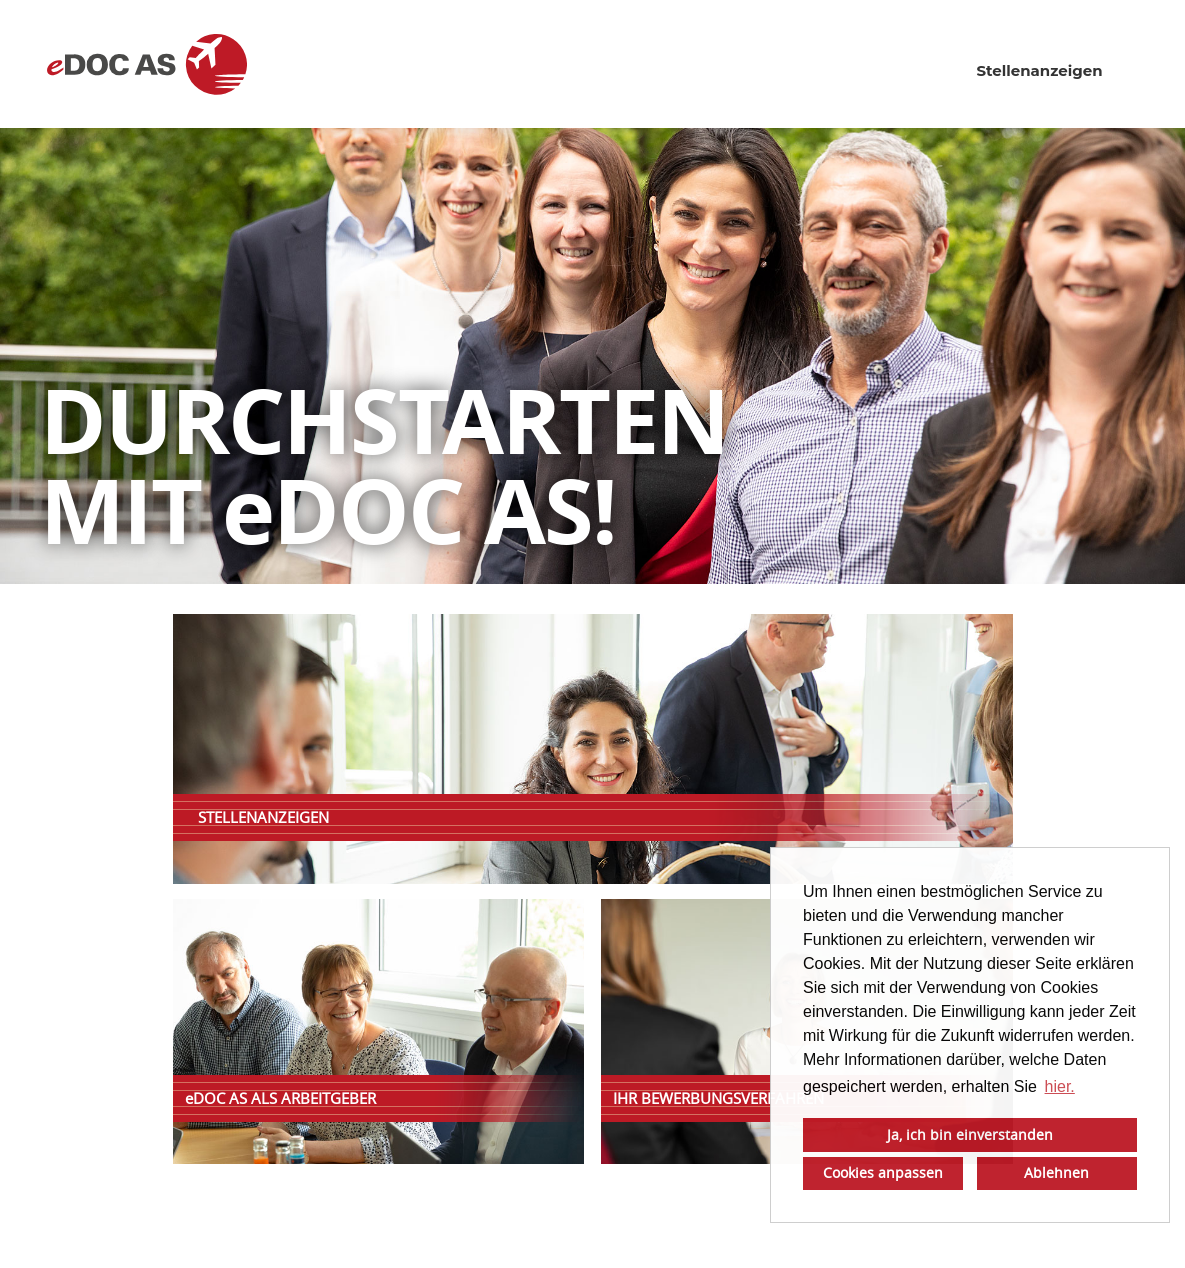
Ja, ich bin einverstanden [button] (970, 1134)
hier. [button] (1060, 1086)
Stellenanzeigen (1039, 70)
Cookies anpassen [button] (883, 1172)
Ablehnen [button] (1056, 1172)
